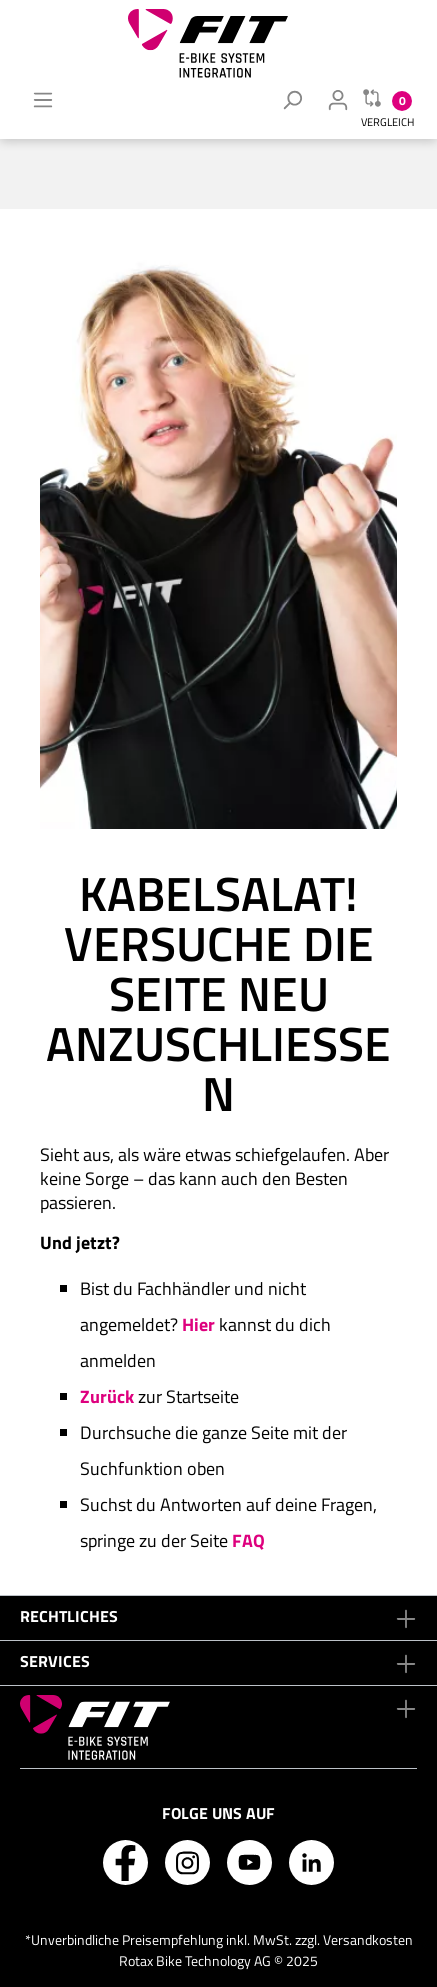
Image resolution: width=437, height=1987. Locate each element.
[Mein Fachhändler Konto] (338, 99)
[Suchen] (292, 99)
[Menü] (43, 99)
